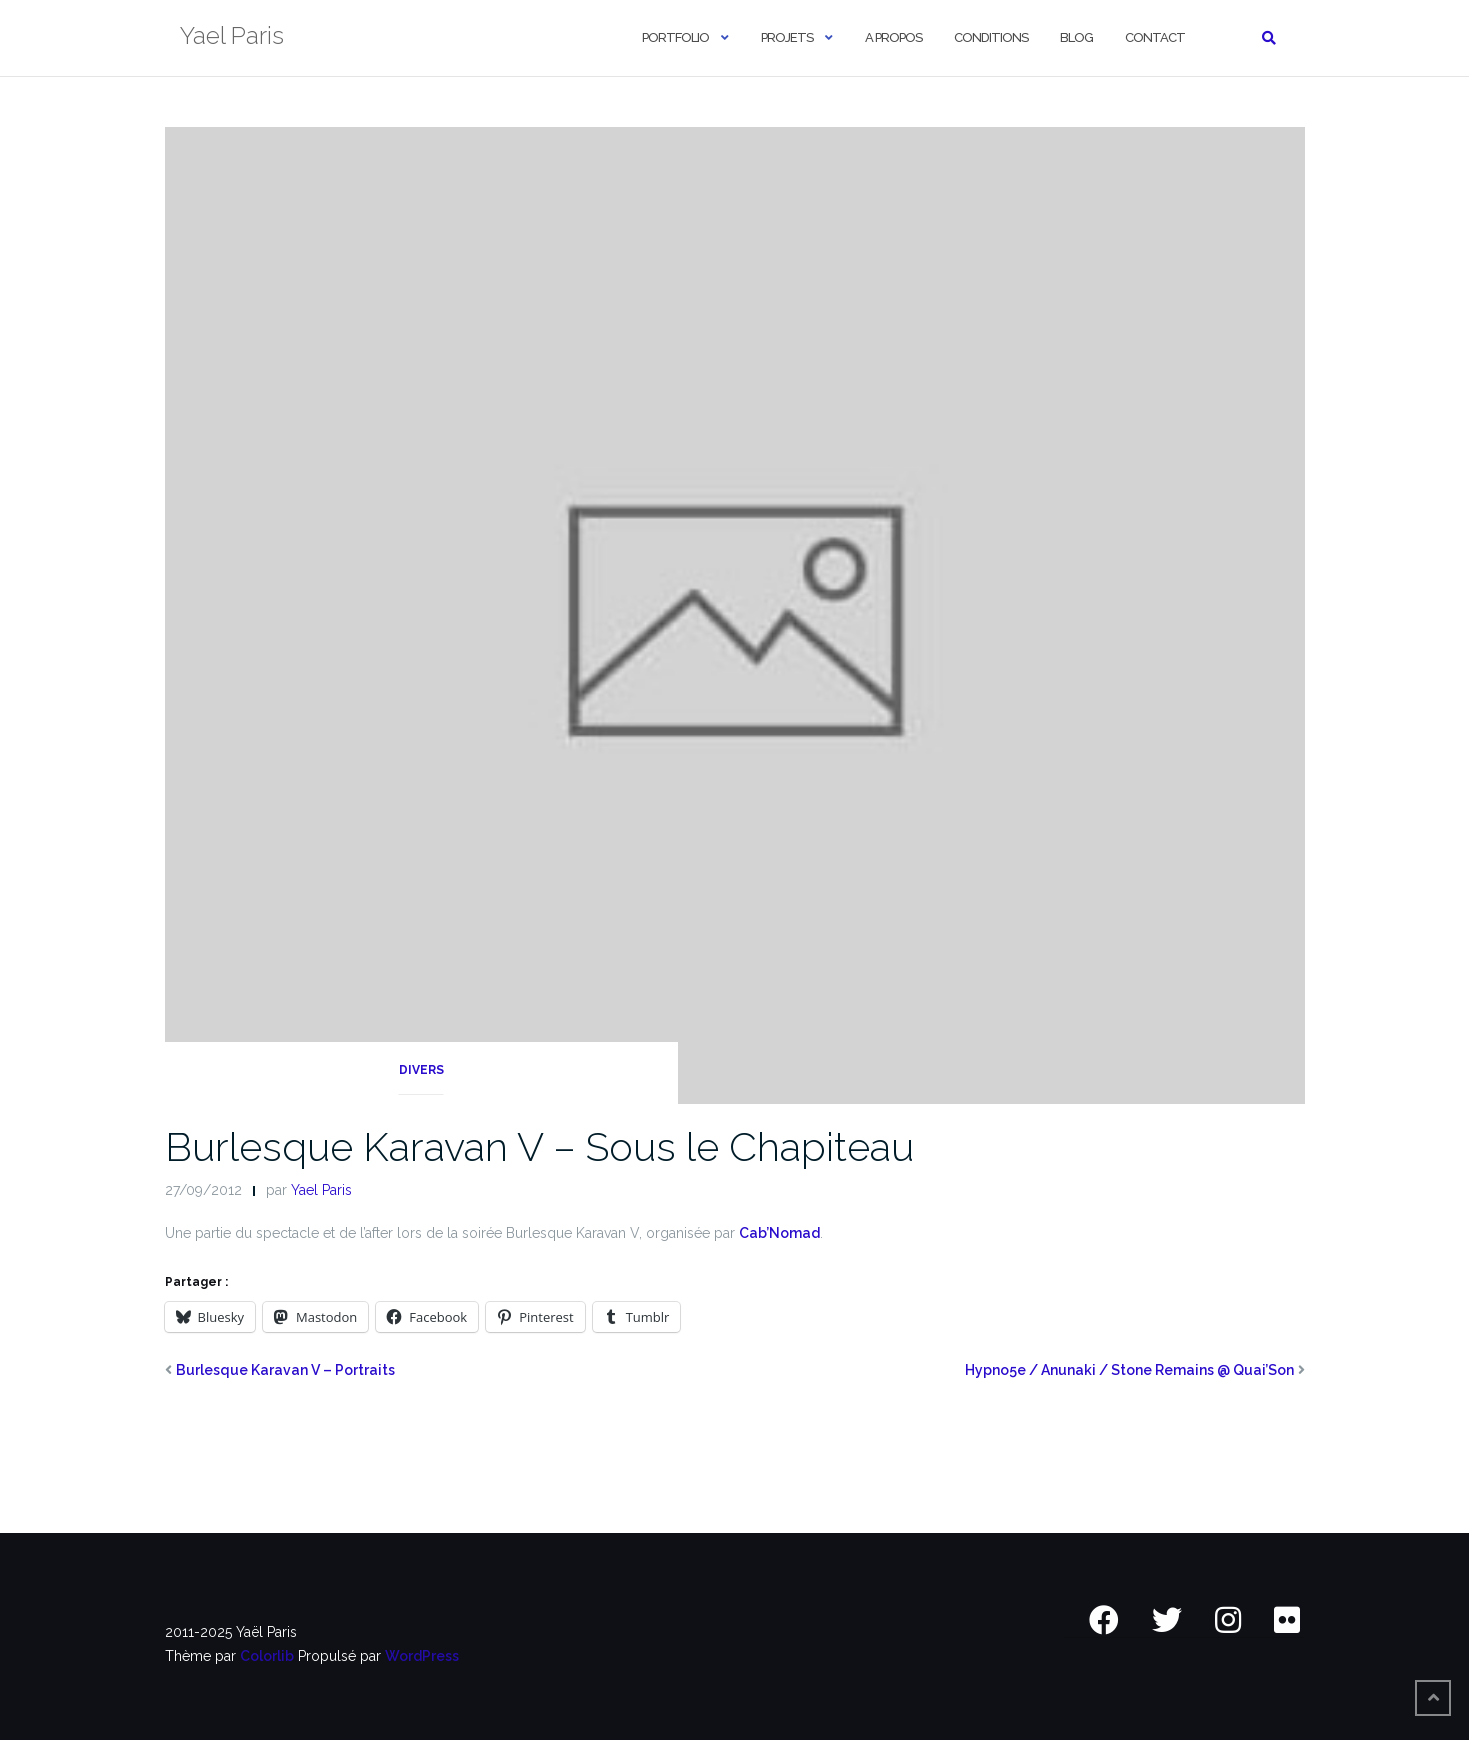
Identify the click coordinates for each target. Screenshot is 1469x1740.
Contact (1155, 37)
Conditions (991, 37)
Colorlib (267, 1656)
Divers (421, 1070)
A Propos (893, 37)
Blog (1076, 37)
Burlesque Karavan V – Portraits (285, 1370)
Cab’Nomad (779, 1233)
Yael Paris (321, 1190)
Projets (787, 37)
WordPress (422, 1656)
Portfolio (675, 37)
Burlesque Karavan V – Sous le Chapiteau (539, 1146)
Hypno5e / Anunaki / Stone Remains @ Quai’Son (1129, 1370)
